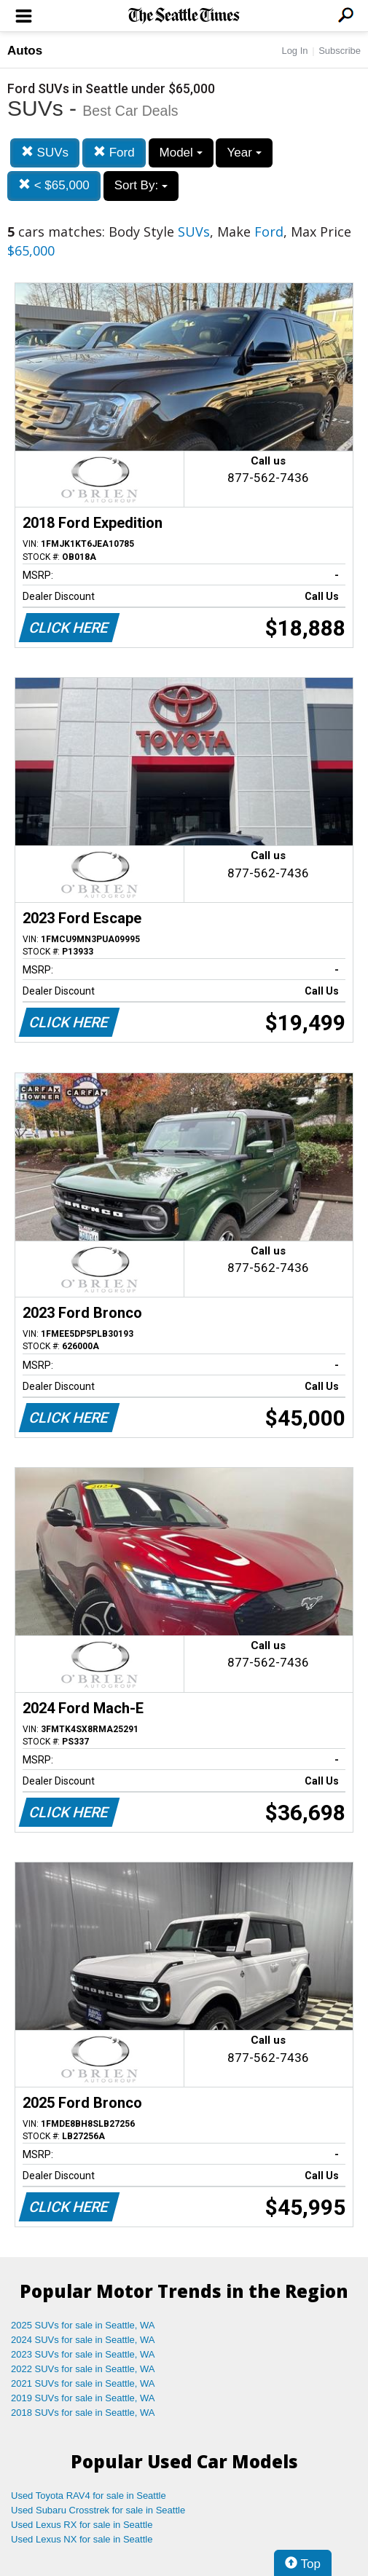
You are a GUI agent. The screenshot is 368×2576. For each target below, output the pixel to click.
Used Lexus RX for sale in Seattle (81, 2524)
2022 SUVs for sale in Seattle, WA (83, 2368)
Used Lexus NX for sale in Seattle (81, 2539)
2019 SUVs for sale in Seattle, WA (83, 2398)
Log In (294, 50)
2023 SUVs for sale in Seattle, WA (83, 2354)
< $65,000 (54, 185)
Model (181, 152)
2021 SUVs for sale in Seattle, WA (83, 2383)
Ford (114, 152)
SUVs (44, 152)
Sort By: (141, 185)
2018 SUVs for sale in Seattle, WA (83, 2412)
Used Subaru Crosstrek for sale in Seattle (98, 2510)
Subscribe (339, 50)
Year (244, 152)
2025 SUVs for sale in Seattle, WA (83, 2325)
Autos (24, 51)
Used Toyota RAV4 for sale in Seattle (88, 2495)
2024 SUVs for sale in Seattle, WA (83, 2339)
